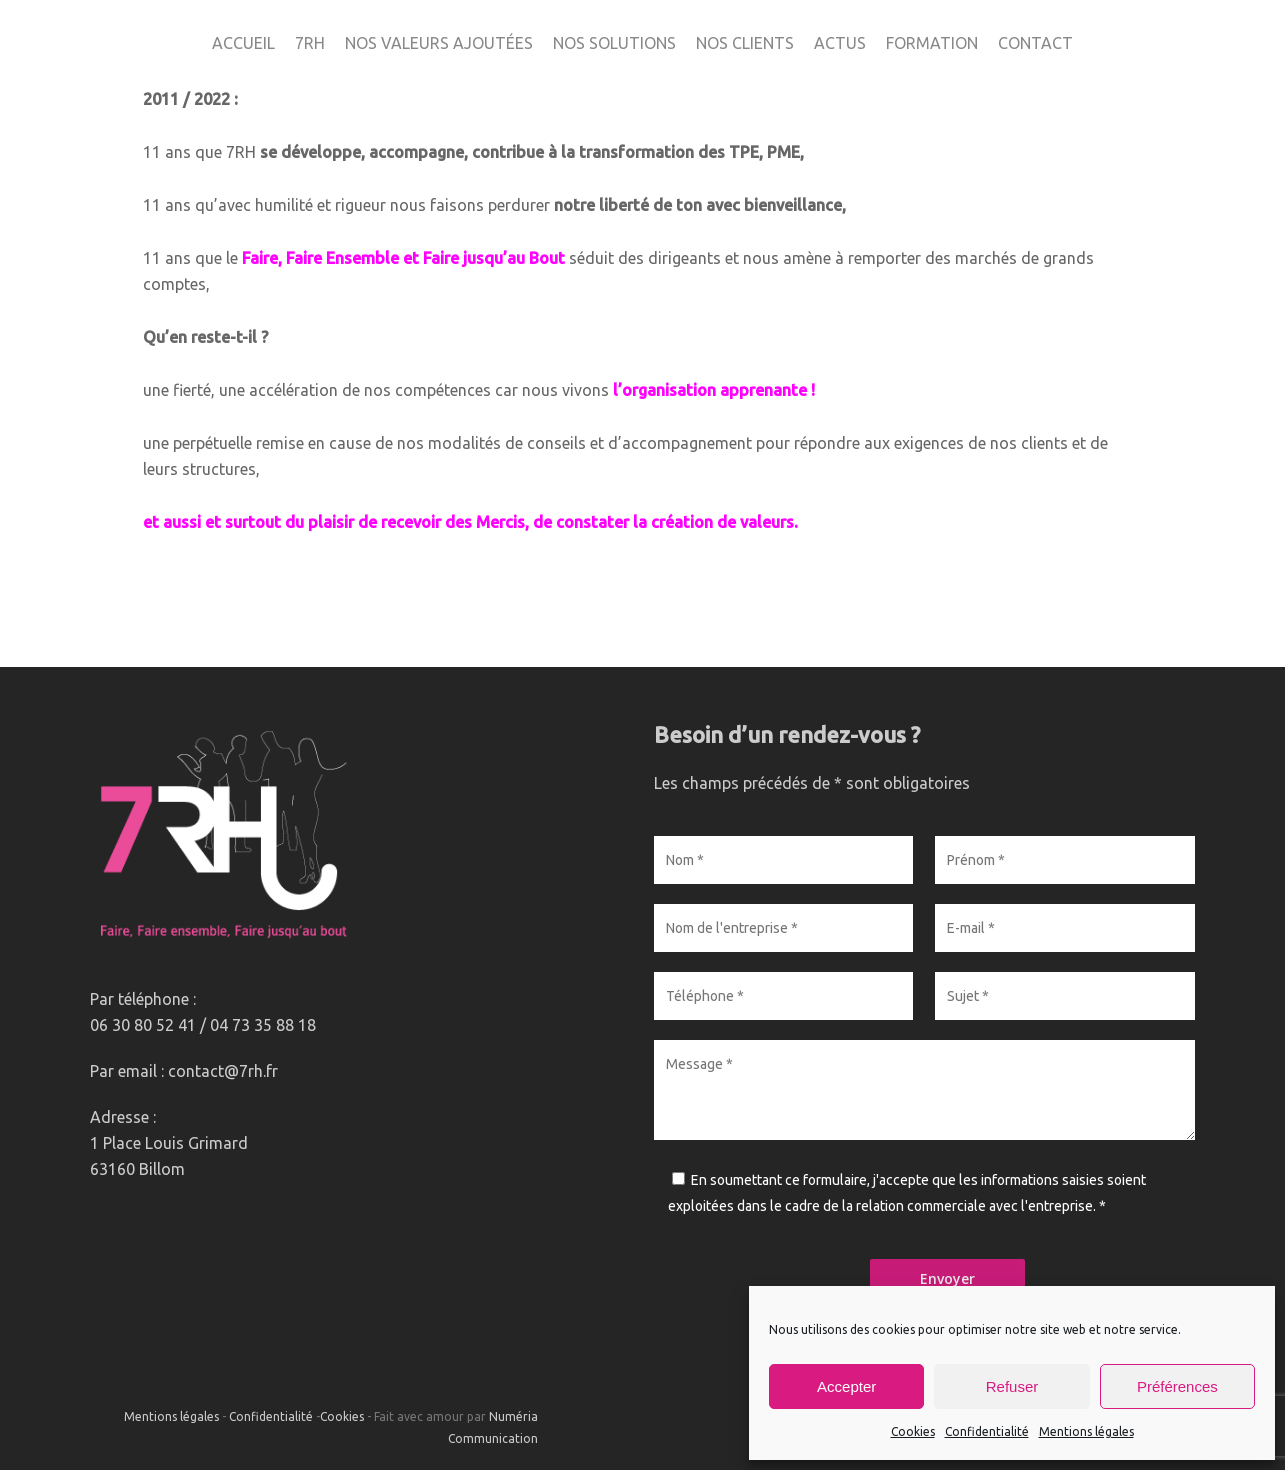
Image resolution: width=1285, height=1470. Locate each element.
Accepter (846, 1386)
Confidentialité (987, 1431)
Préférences (1177, 1386)
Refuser (1012, 1386)
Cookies (913, 1431)
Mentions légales (1086, 1431)
